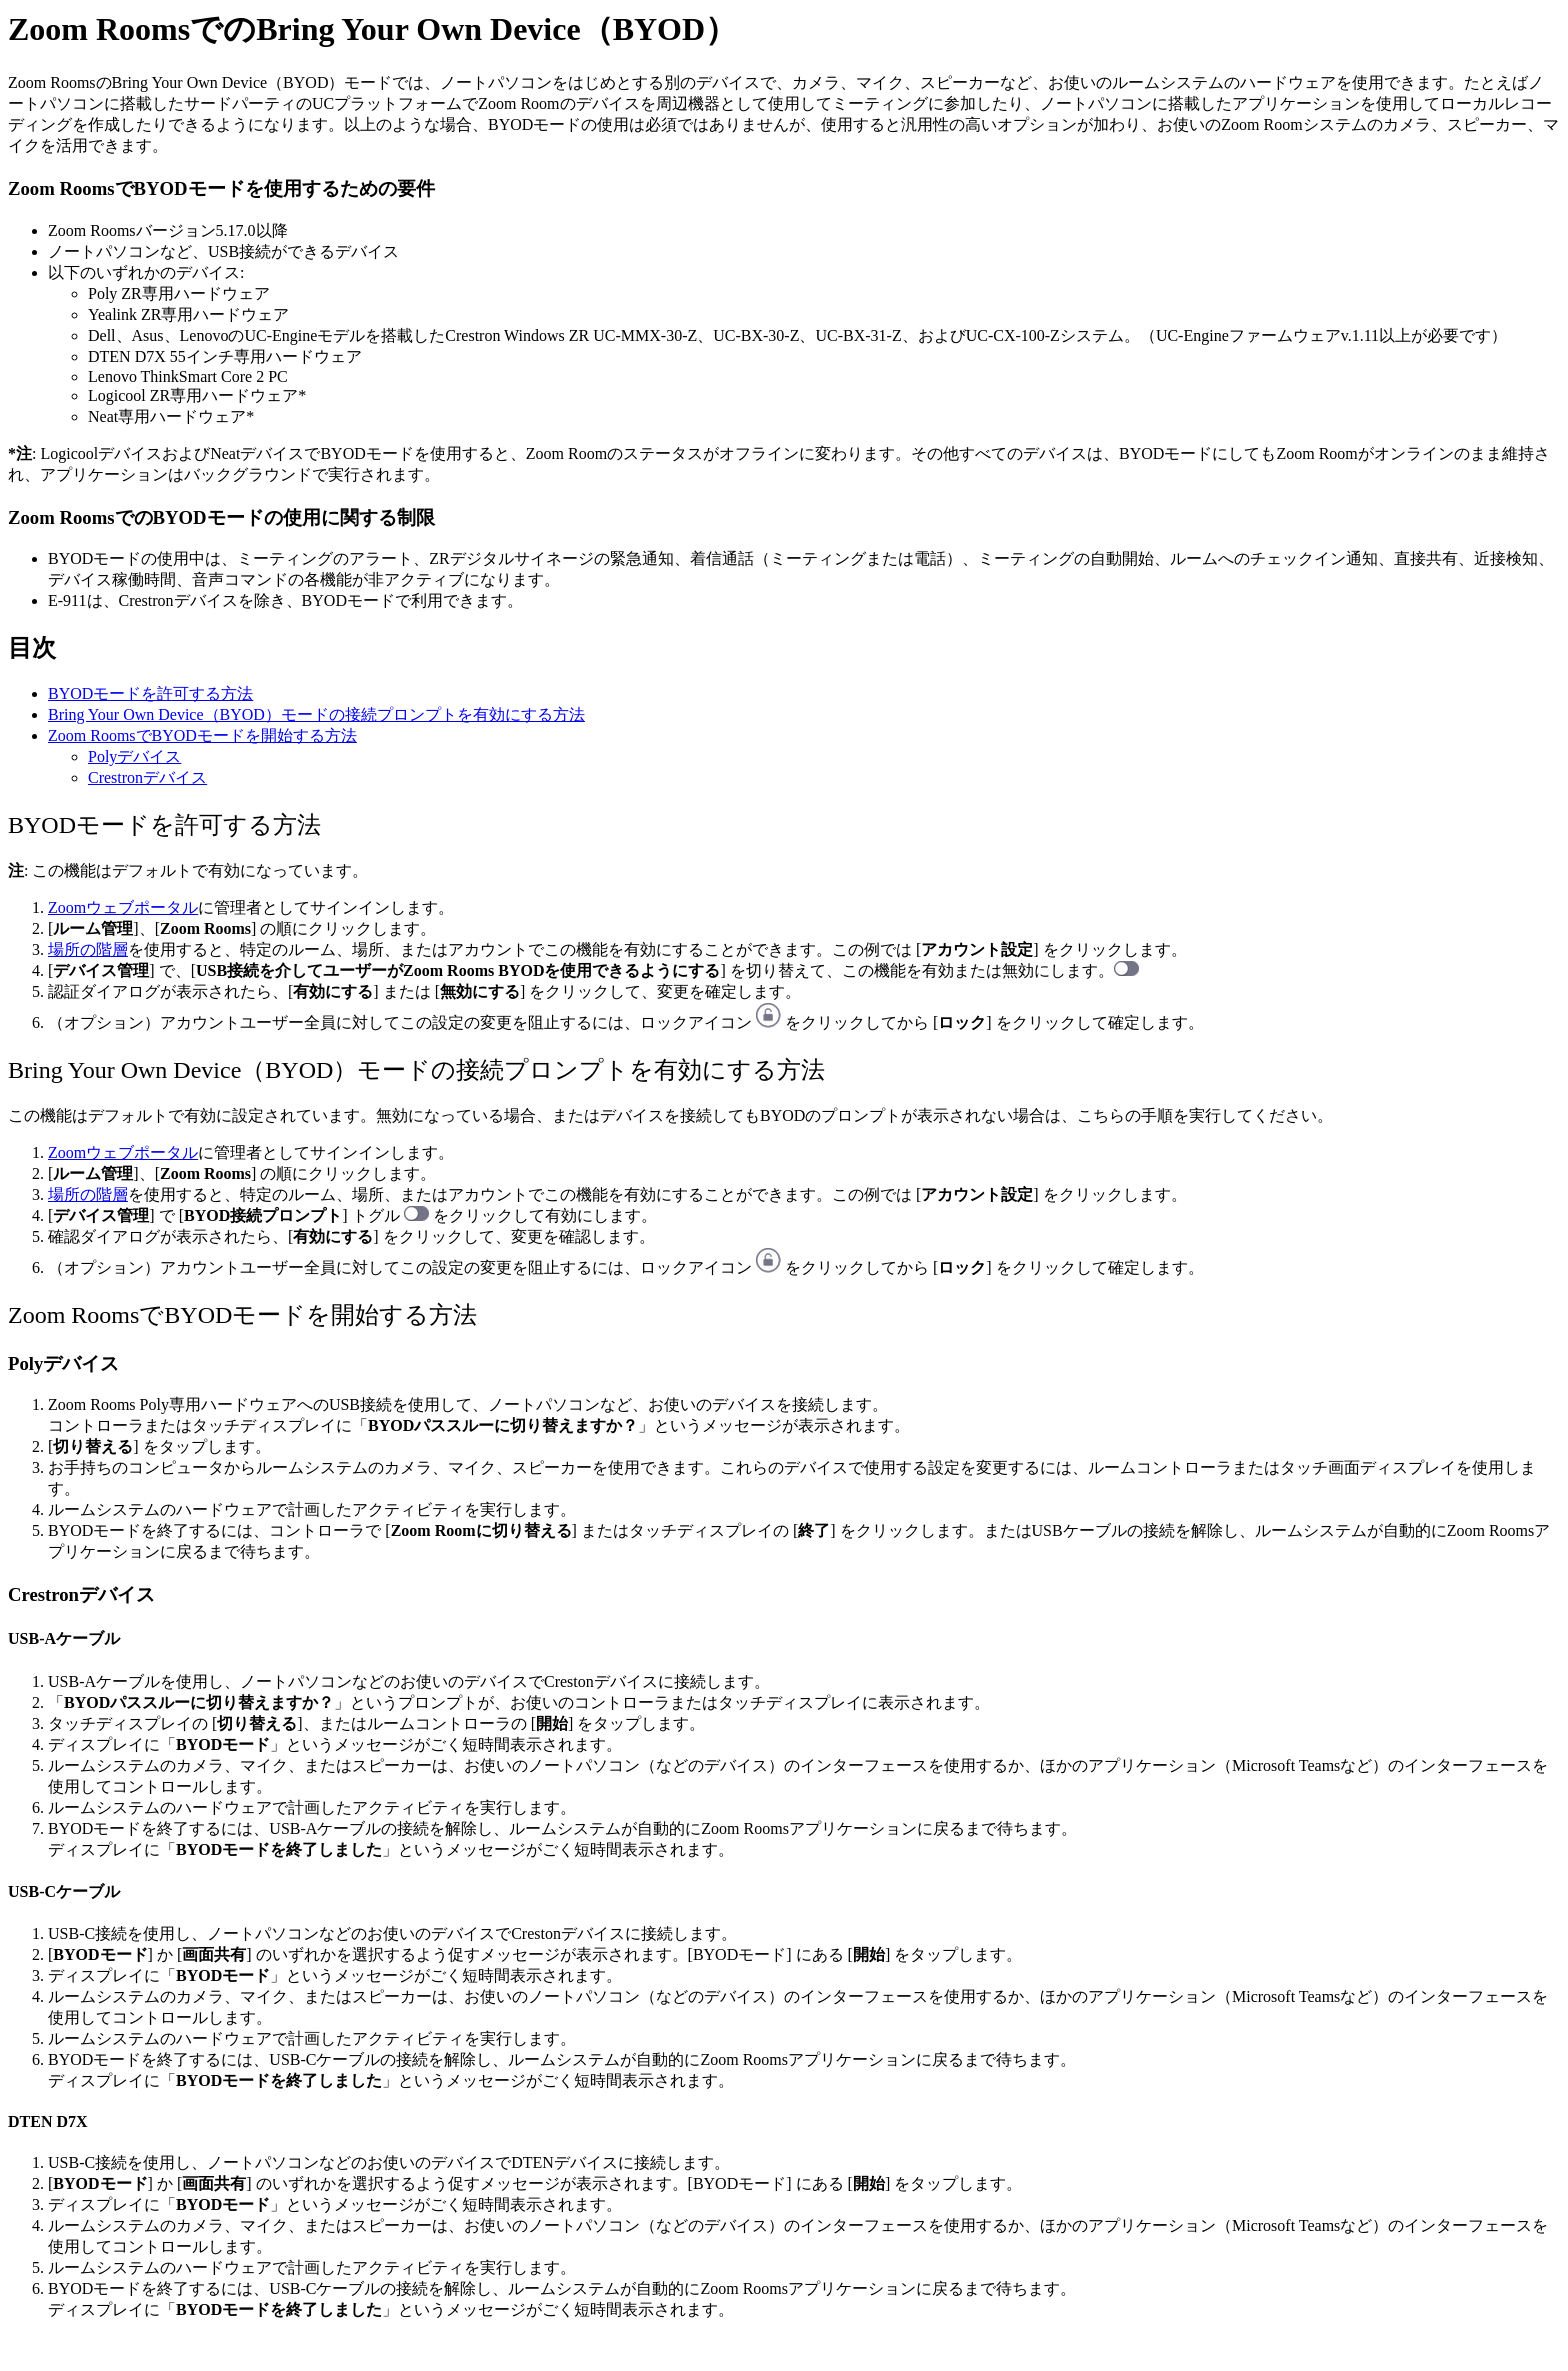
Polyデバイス (134, 756)
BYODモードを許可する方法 (150, 693)
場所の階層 (88, 949)
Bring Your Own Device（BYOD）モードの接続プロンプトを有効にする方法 (316, 714)
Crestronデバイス (147, 777)
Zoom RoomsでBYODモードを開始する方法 (202, 735)
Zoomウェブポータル (123, 907)
